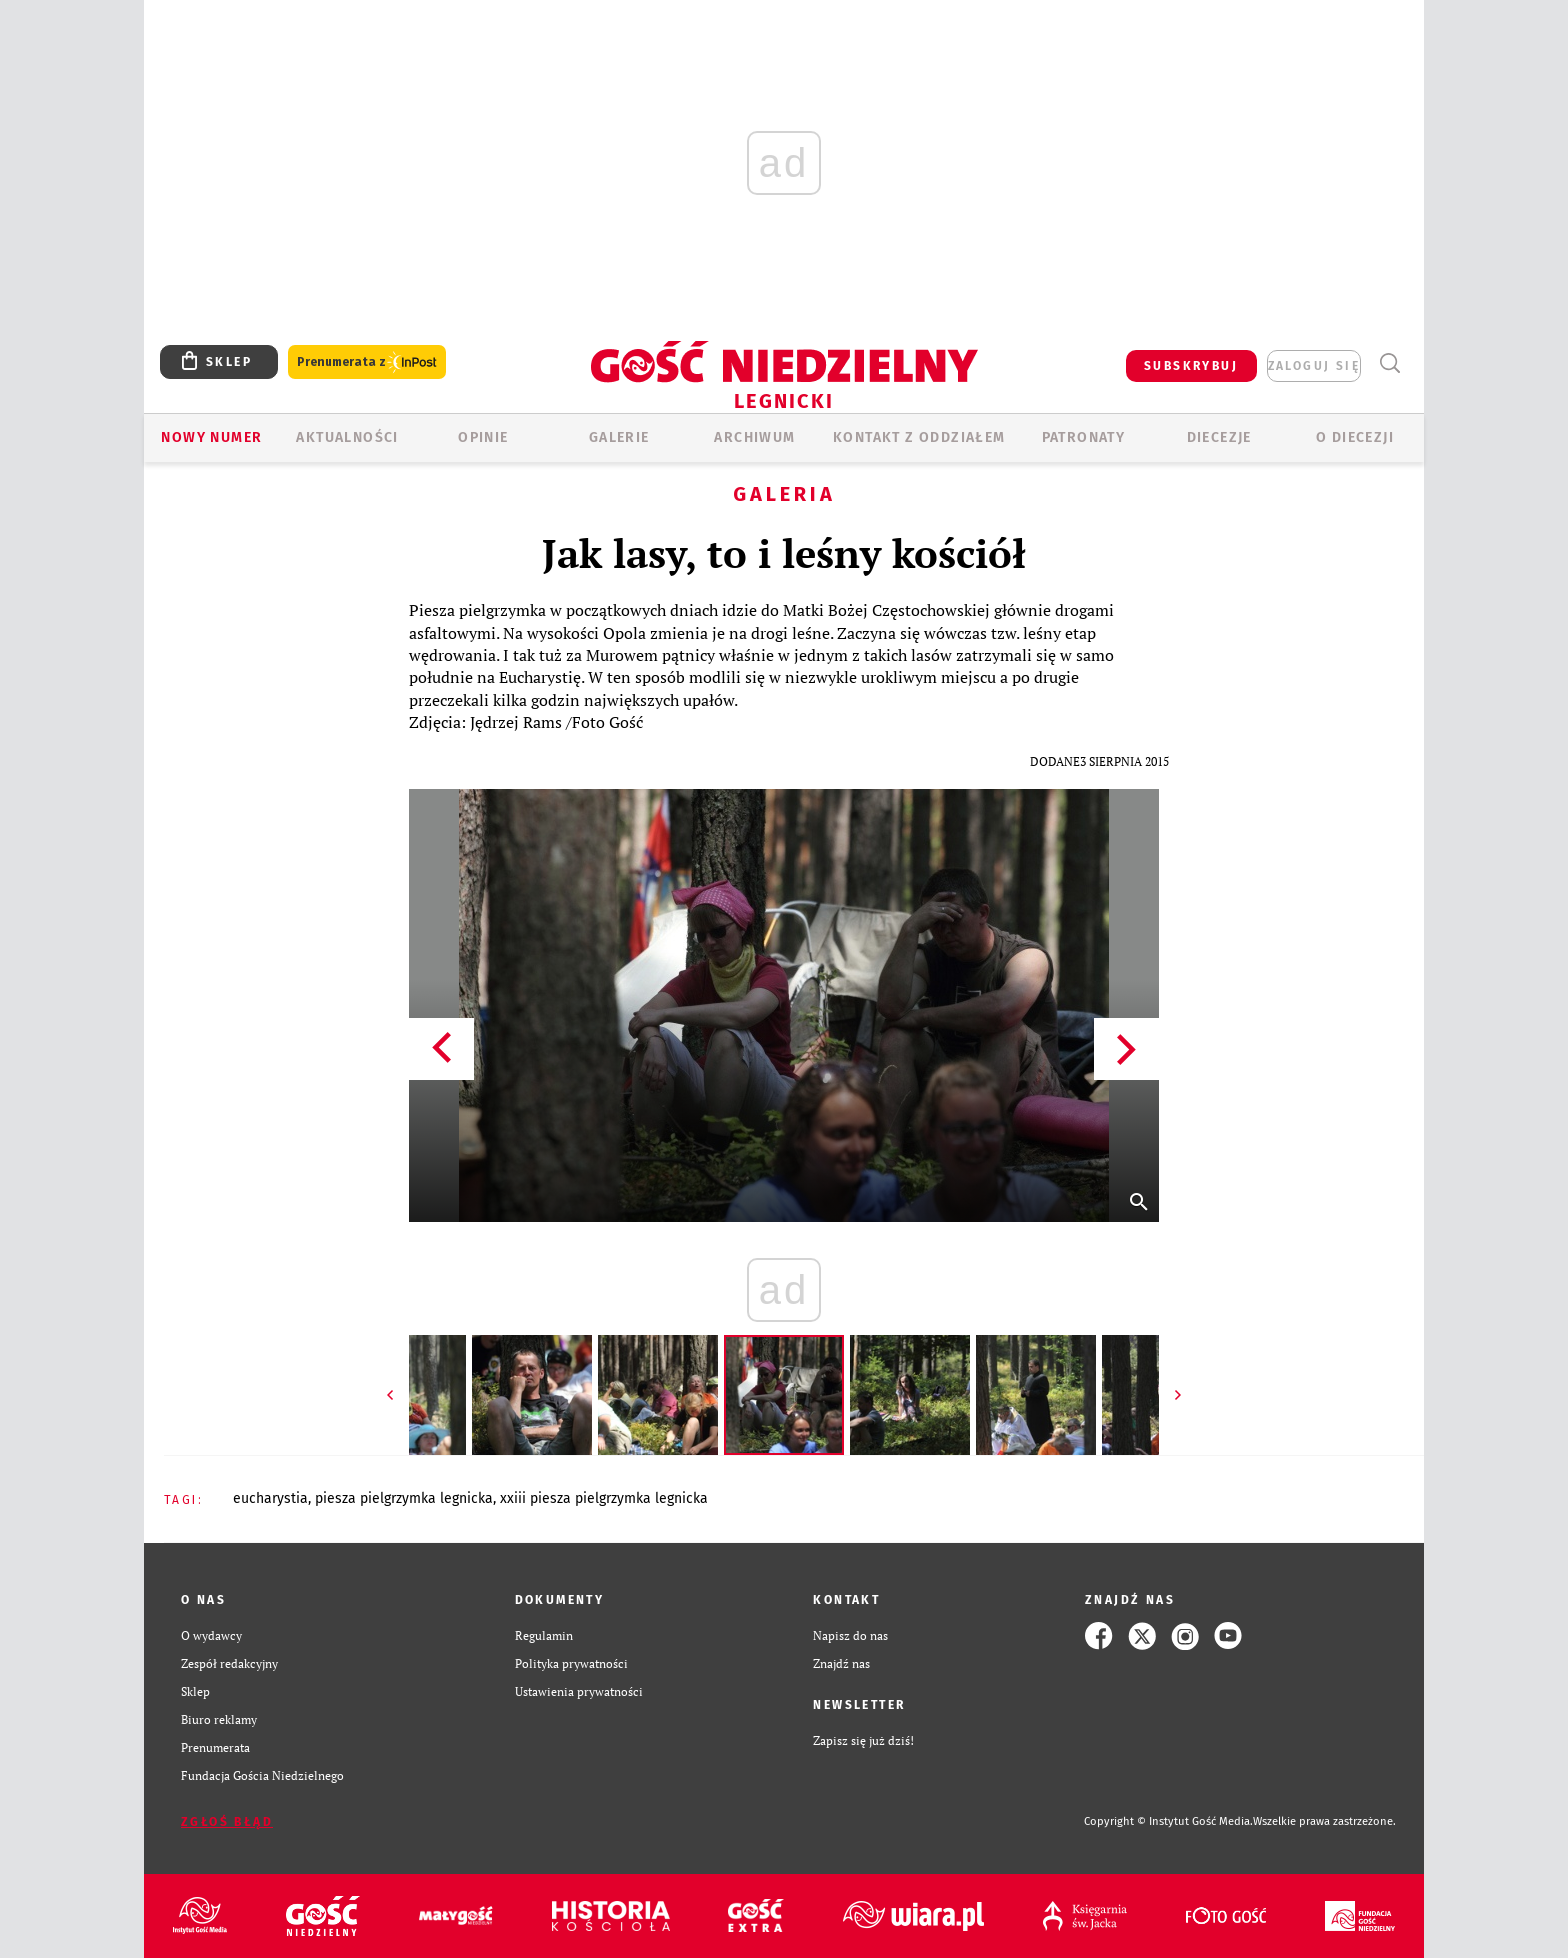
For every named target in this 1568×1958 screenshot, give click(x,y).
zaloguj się (1314, 366)
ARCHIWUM (754, 437)
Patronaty (1084, 437)
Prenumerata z (367, 362)
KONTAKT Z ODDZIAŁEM (919, 437)
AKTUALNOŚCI (347, 437)
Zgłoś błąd (227, 1822)
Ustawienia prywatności (579, 1691)
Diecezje (1219, 437)
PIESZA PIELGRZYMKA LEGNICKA (404, 1498)
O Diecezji (1355, 437)
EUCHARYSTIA (270, 1498)
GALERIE (619, 437)
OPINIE (483, 437)
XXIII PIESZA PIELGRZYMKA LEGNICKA (604, 1498)
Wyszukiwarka (1389, 363)
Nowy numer (211, 437)
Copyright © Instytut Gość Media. (1168, 1821)
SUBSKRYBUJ (1191, 366)
